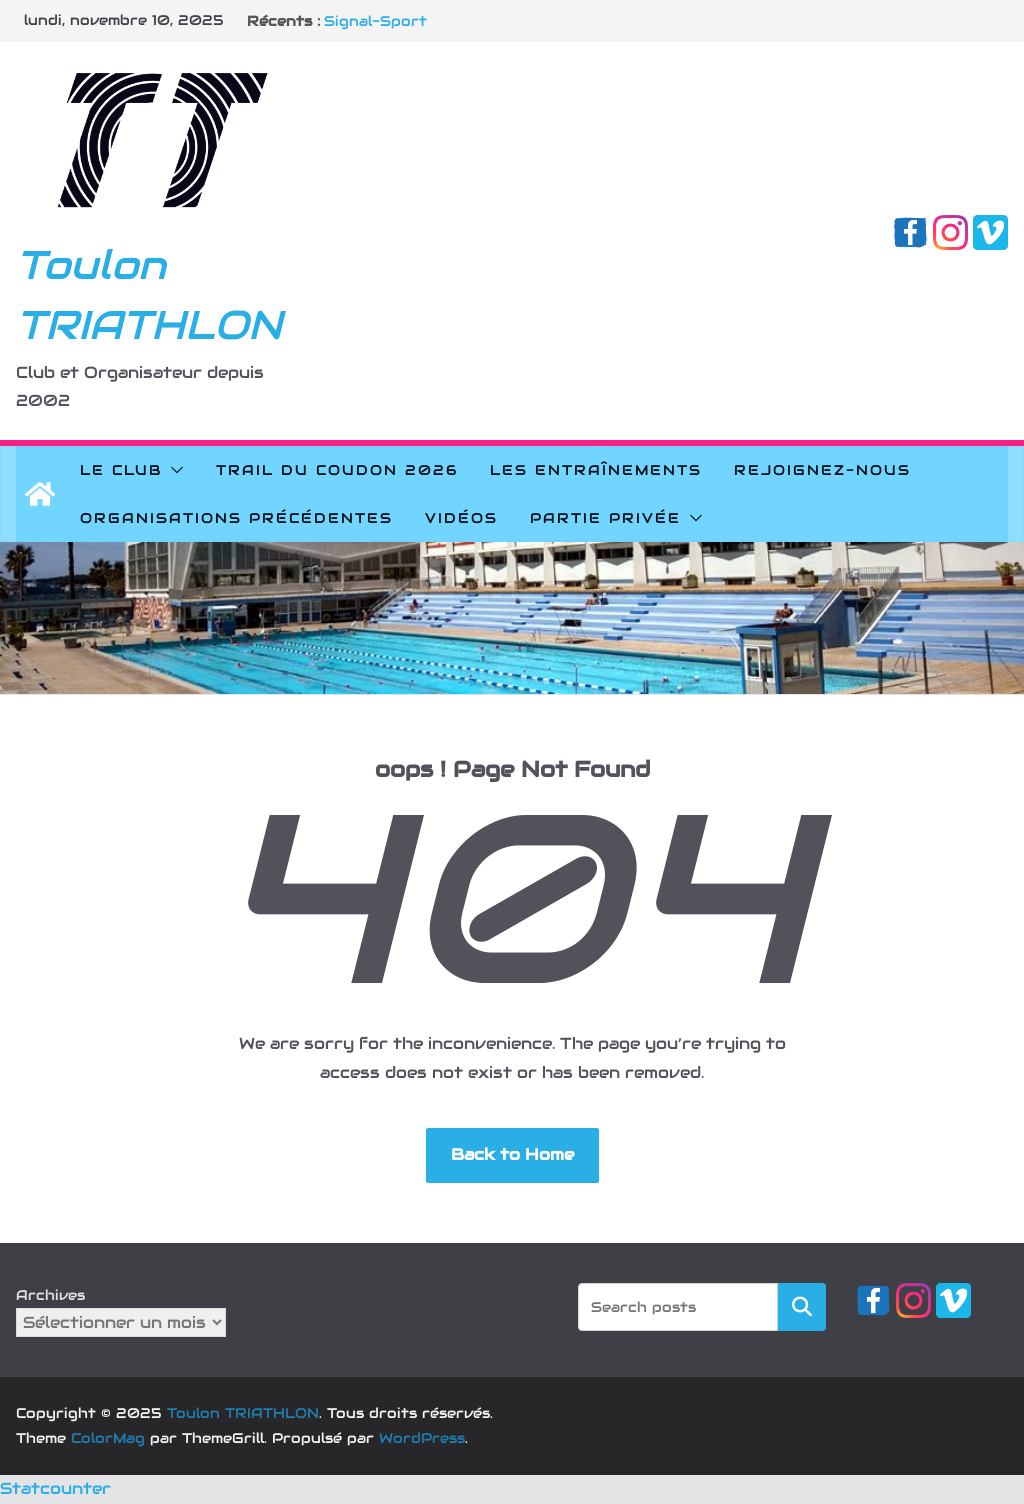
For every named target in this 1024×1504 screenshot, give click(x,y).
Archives (50, 1295)
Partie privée (605, 518)
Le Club (121, 470)
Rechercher (802, 1305)
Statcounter (55, 1488)
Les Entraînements (596, 470)
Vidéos (461, 518)
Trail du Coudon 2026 (337, 470)
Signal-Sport (375, 21)
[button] (173, 470)
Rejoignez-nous (822, 470)
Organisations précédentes (236, 518)
